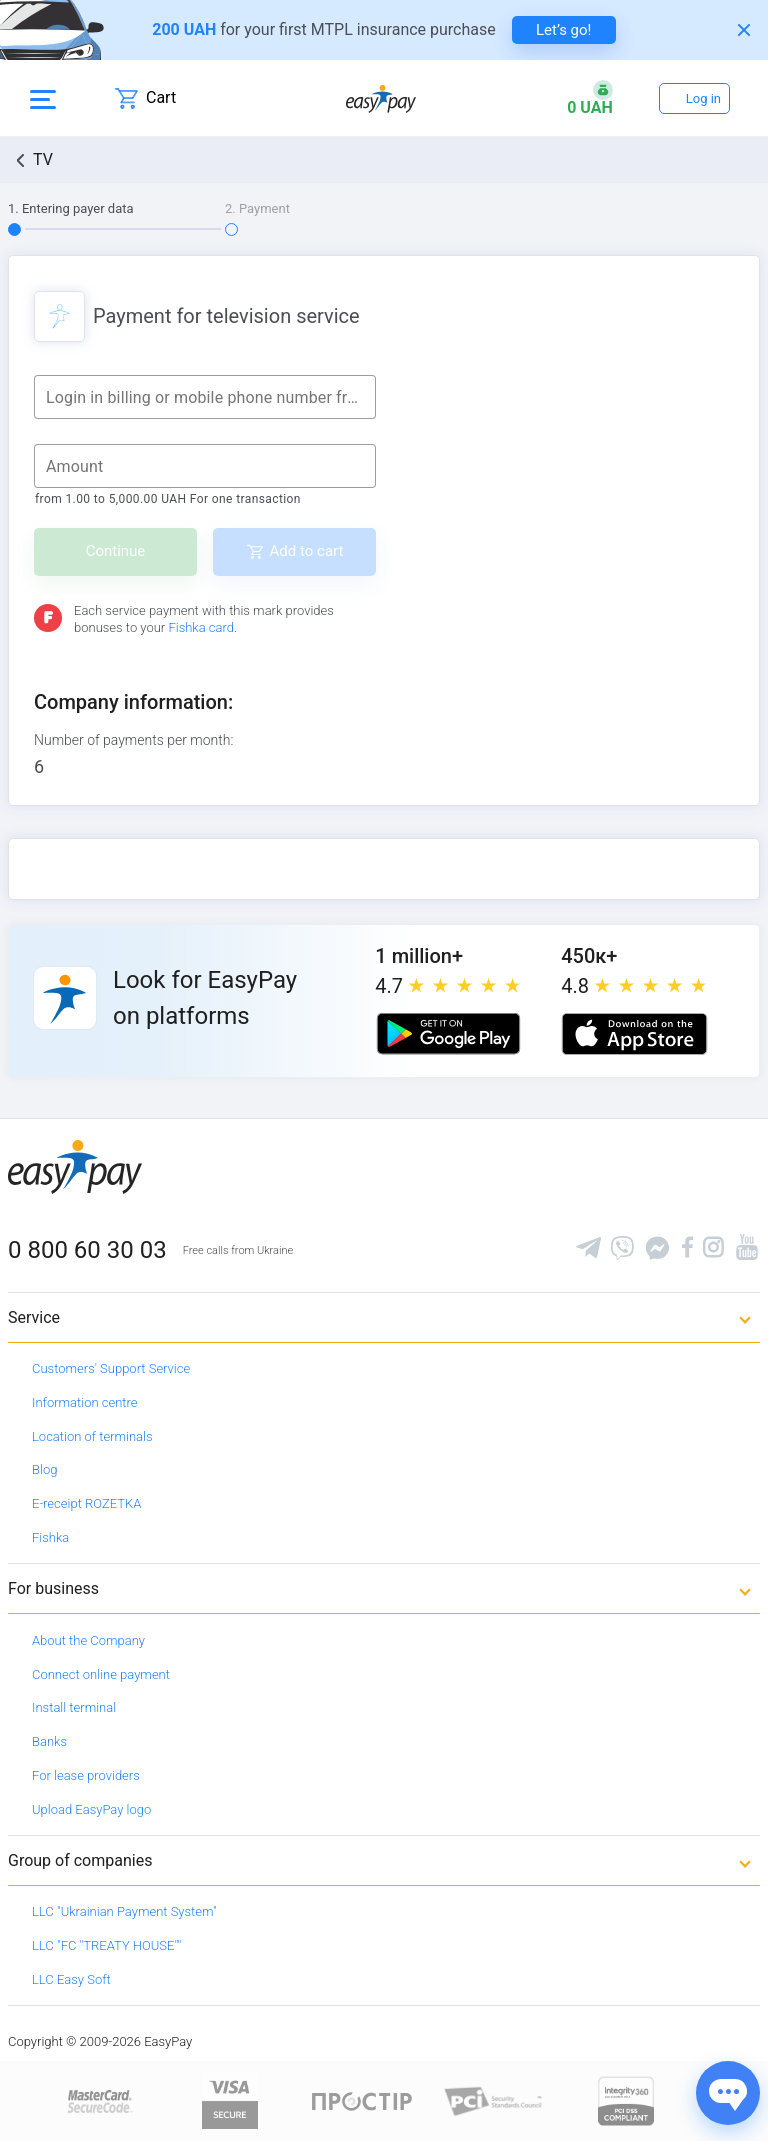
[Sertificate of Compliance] (494, 2100)
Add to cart (307, 551)
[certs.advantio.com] (626, 2100)
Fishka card (201, 627)
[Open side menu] (43, 98)
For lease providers (86, 1775)
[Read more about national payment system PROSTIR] (362, 2100)
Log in (703, 98)
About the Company (88, 1640)
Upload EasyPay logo (91, 1809)
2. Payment (257, 208)
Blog (44, 1469)
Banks (49, 1741)
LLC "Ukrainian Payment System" (124, 1911)
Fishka (50, 1537)
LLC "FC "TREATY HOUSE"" (106, 1945)
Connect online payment (101, 1674)
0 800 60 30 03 (87, 1250)
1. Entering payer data (71, 208)
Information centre (84, 1402)
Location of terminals (92, 1436)
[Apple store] (634, 1034)
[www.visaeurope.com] (230, 2100)
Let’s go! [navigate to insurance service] (563, 30)
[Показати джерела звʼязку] (728, 2093)
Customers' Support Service (111, 1368)
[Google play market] (448, 1034)
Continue (116, 551)
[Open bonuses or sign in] (590, 98)
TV (43, 159)
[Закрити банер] (744, 30)
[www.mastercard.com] (98, 2100)
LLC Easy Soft (71, 1979)
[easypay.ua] (381, 98)
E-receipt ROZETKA (86, 1503)
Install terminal (74, 1707)
